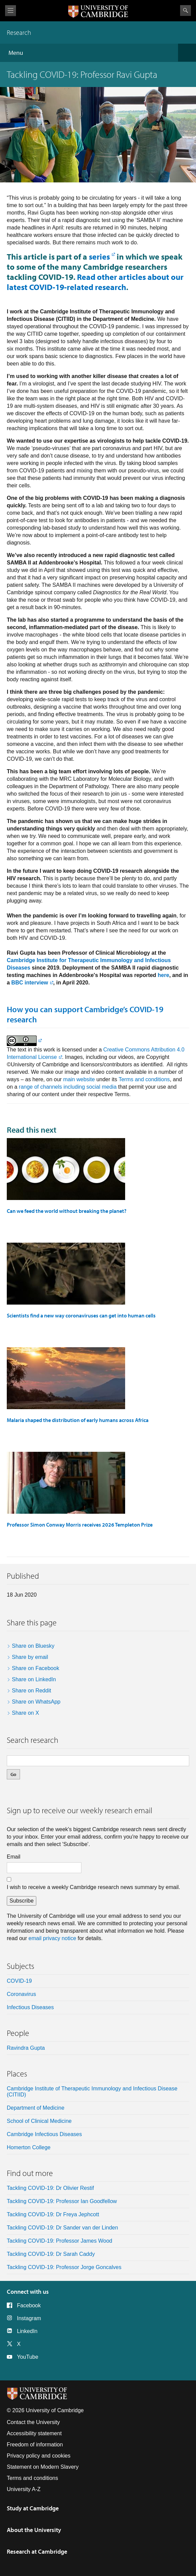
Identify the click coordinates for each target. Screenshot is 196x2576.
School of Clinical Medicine (39, 2121)
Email (13, 1857)
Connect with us (28, 2291)
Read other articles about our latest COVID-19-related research (95, 282)
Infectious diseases (30, 2007)
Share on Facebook (35, 1668)
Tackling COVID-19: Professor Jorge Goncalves (64, 2267)
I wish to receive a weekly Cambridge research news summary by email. (93, 1887)
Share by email (30, 1657)
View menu (10, 10)
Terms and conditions (144, 1079)
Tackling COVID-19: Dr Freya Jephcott (53, 2214)
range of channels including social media (68, 1087)
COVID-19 (19, 1981)
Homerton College (29, 2147)
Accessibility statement (34, 2433)
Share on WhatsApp (36, 1702)
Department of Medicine (35, 2108)
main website (79, 1079)
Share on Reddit (31, 1690)
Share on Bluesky (33, 1646)
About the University (34, 2530)
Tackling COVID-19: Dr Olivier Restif (50, 2188)
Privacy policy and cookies (39, 2456)
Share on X (25, 1713)
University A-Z (24, 2489)
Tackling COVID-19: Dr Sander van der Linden (62, 2227)
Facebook (29, 2305)
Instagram (29, 2318)
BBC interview (29, 982)
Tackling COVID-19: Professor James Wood (59, 2241)
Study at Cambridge (33, 2508)
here (163, 975)
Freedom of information (35, 2444)
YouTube (27, 2357)
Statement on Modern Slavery (43, 2467)
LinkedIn (27, 2331)
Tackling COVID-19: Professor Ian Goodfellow (62, 2201)
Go (13, 1774)
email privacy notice (52, 1938)
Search (185, 10)
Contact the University (33, 2422)
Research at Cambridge (37, 2551)
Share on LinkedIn (34, 1679)
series (99, 256)
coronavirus (21, 1994)
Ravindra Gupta (26, 2048)
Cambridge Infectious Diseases (44, 2134)
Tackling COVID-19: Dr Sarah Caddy (51, 2254)
